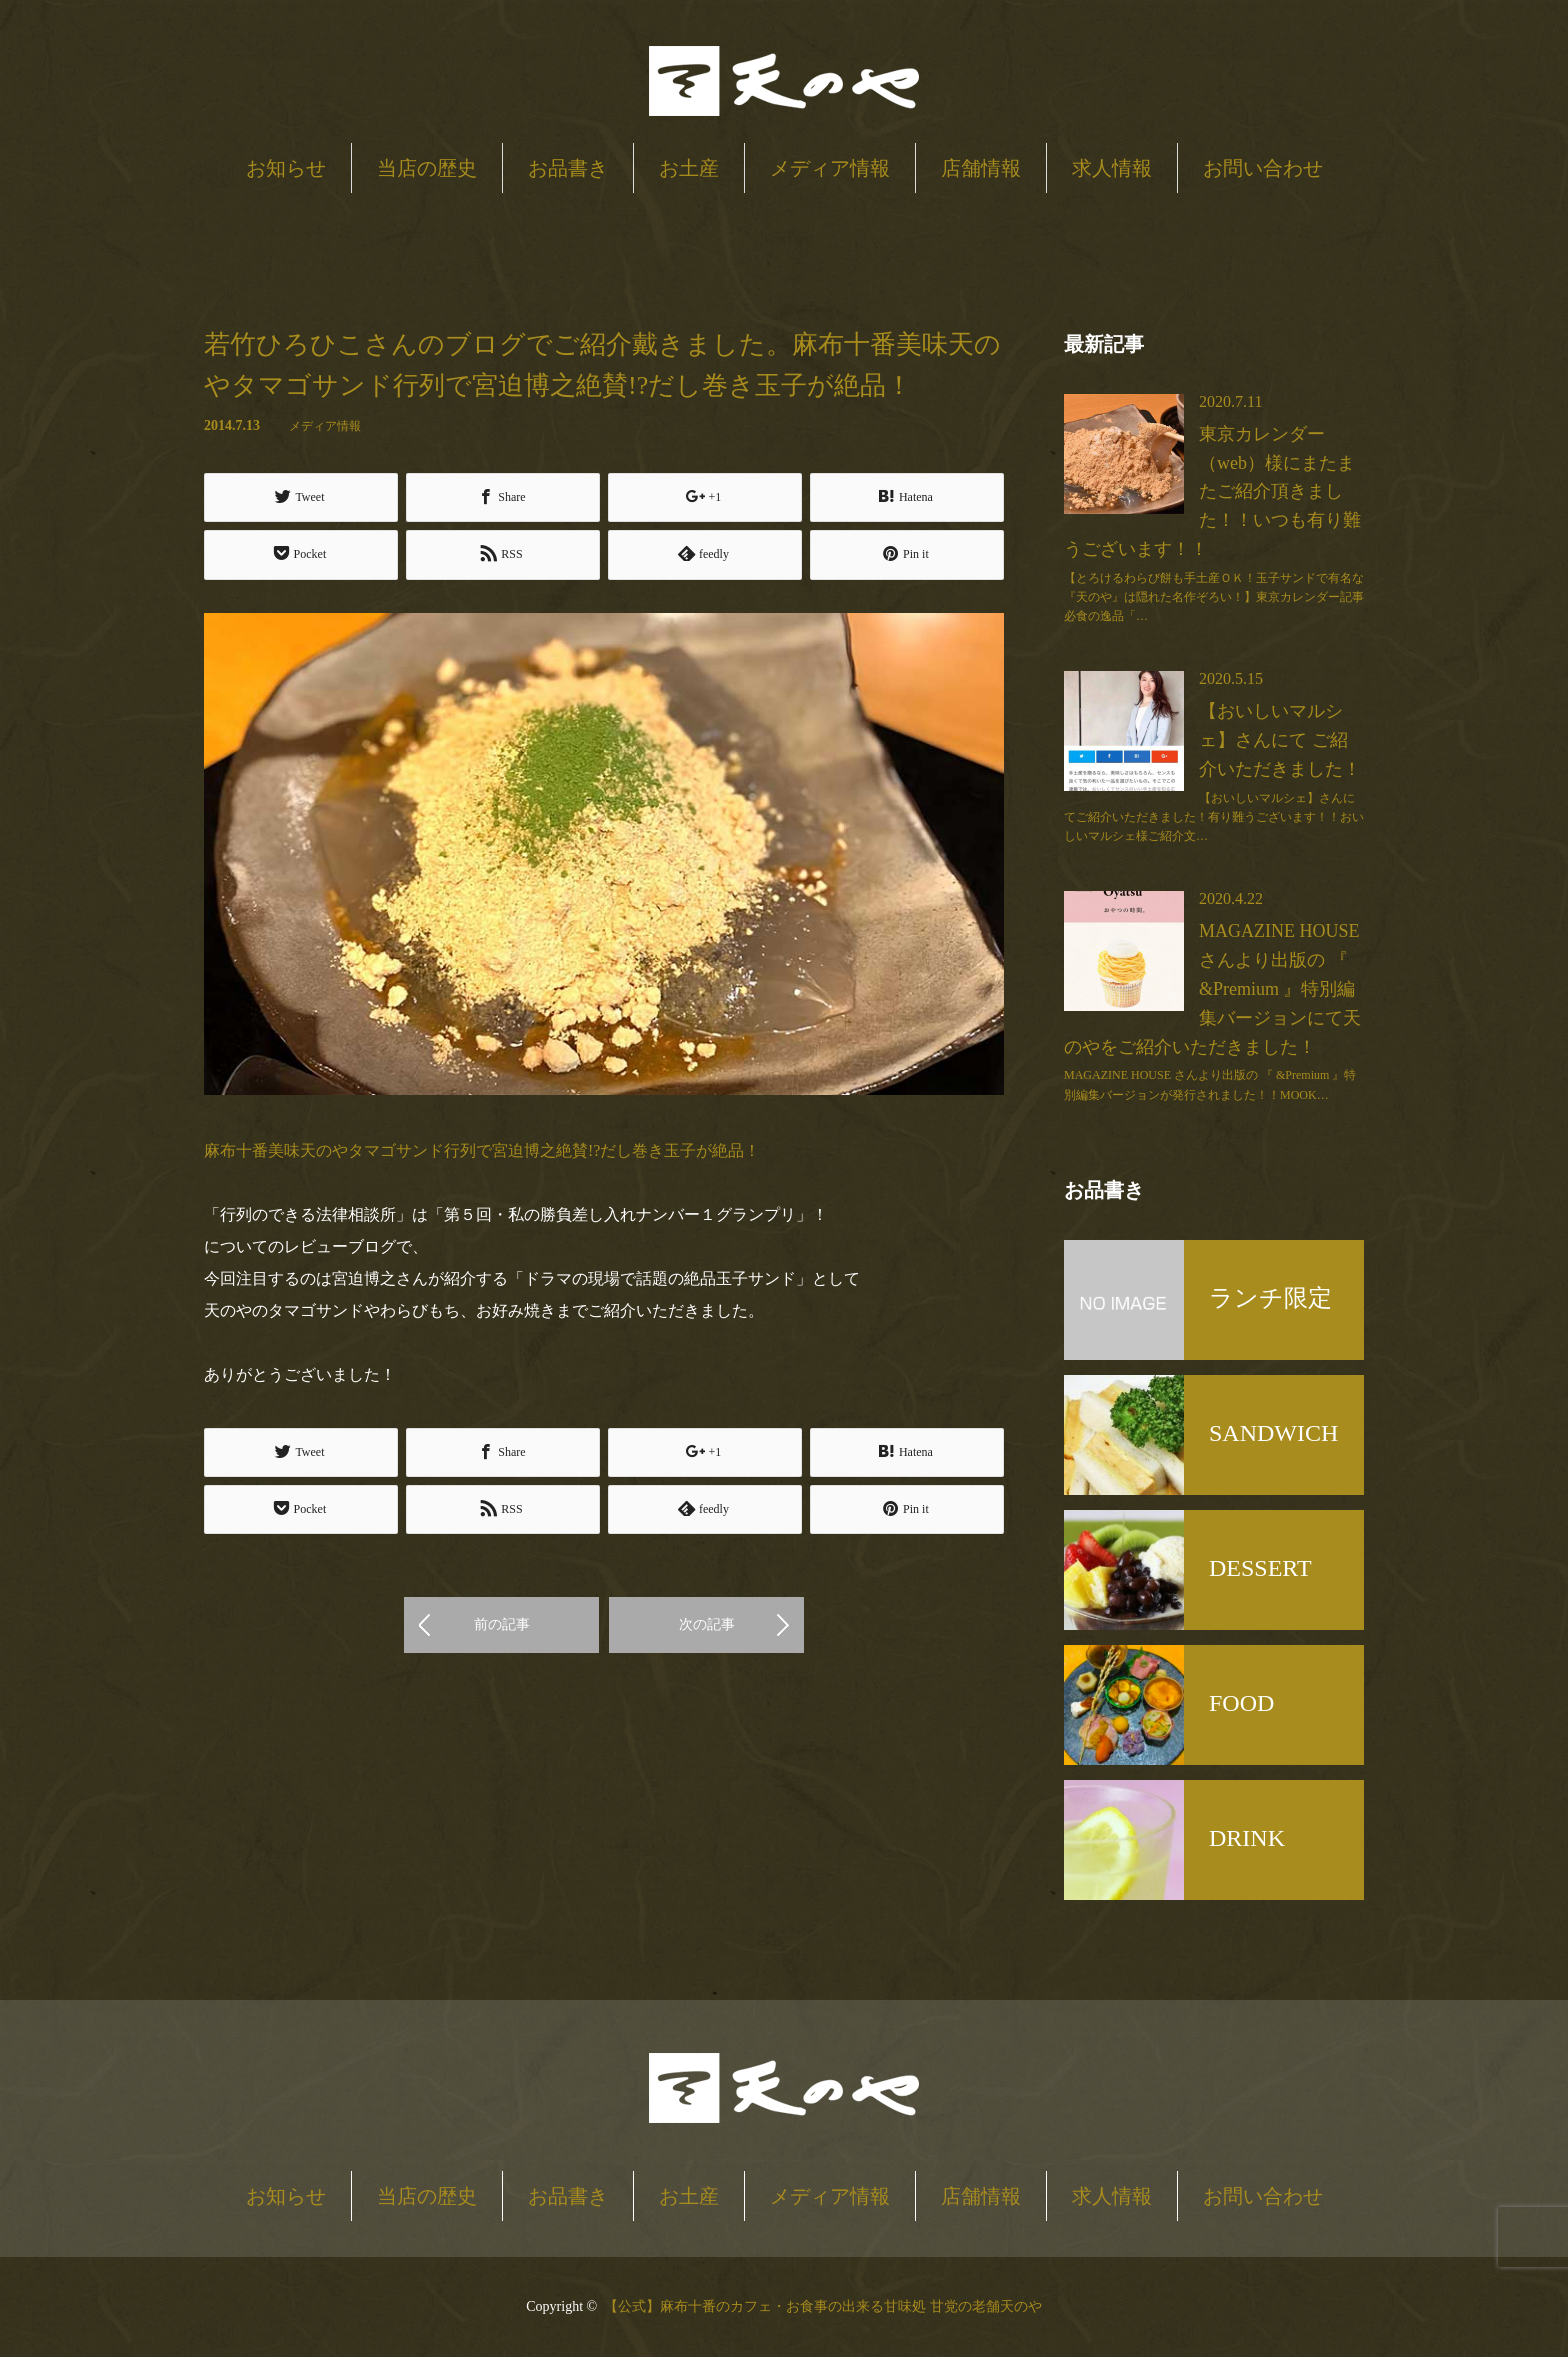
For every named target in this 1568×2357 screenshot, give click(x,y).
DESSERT (1260, 1568)
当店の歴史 (427, 168)
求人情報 (1112, 168)
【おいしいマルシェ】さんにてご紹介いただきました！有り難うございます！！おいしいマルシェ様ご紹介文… (1214, 817)
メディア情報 (830, 168)
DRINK (1247, 1838)
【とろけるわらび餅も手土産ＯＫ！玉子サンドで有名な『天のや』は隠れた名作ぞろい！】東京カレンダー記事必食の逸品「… (1214, 597)
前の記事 (502, 1621)
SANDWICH (1273, 1433)
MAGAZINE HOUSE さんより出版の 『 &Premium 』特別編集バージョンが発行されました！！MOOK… (1210, 1084)
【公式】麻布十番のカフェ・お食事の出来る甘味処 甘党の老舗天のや (823, 2306)
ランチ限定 (1270, 1298)
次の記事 (707, 1621)
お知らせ (286, 168)
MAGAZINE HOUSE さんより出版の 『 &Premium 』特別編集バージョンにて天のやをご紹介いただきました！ (1212, 988)
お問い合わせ (1263, 168)
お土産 (689, 168)
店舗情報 (981, 168)
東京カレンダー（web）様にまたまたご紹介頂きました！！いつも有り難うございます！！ (1212, 491)
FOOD (1241, 1703)
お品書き (568, 168)
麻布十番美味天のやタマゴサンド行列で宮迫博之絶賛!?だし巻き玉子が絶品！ (482, 1148)
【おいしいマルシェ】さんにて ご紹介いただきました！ (1280, 740)
